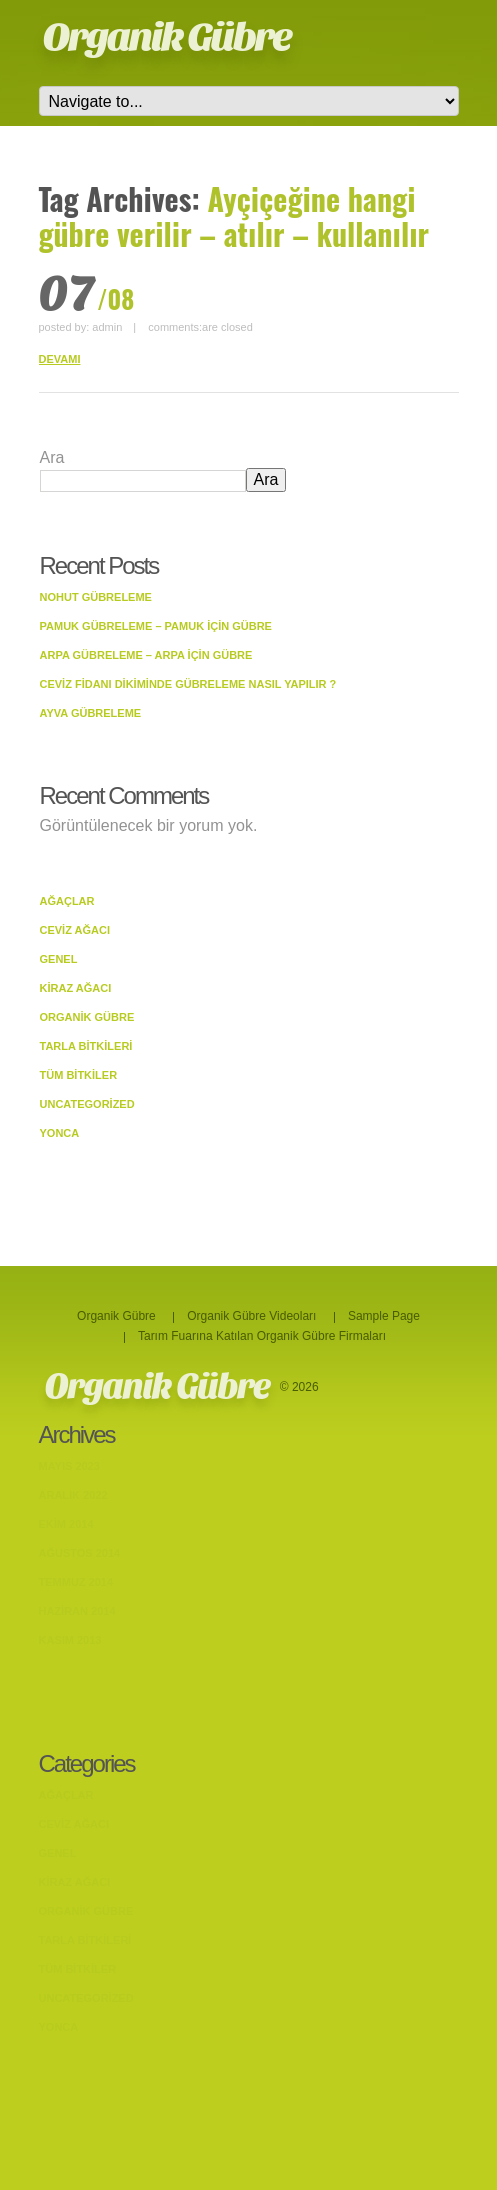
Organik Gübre (167, 37)
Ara (52, 457)
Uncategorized (87, 1104)
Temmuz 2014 (76, 1582)
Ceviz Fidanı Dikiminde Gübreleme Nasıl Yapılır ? (188, 684)
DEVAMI (60, 359)
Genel (59, 959)
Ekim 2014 (66, 1524)
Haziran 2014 (77, 1611)
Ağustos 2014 (80, 1553)
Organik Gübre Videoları (251, 1316)
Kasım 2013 (70, 1640)
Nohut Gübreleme (96, 597)
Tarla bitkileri (86, 1046)
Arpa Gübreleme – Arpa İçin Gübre (146, 655)
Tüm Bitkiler (79, 1075)
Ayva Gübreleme (91, 713)
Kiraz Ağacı (76, 988)
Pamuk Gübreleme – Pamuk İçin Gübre (156, 626)
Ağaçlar (67, 901)
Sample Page (384, 1316)
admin (107, 327)
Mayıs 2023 (69, 1466)
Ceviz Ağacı (75, 930)
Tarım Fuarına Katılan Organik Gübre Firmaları (262, 1336)
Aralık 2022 (73, 1495)
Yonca (60, 1133)
